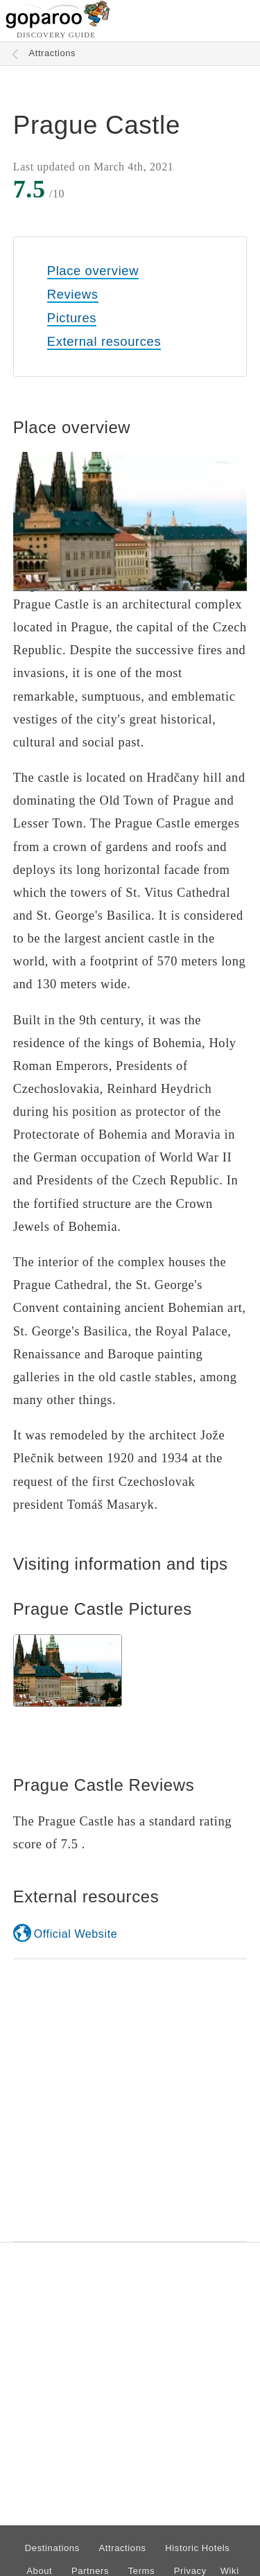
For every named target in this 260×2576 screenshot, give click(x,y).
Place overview (93, 270)
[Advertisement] (130, 2100)
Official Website (75, 1934)
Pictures (71, 317)
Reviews (72, 294)
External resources (104, 341)
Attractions (52, 53)
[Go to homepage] (58, 24)
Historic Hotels (197, 2548)
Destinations (52, 2548)
